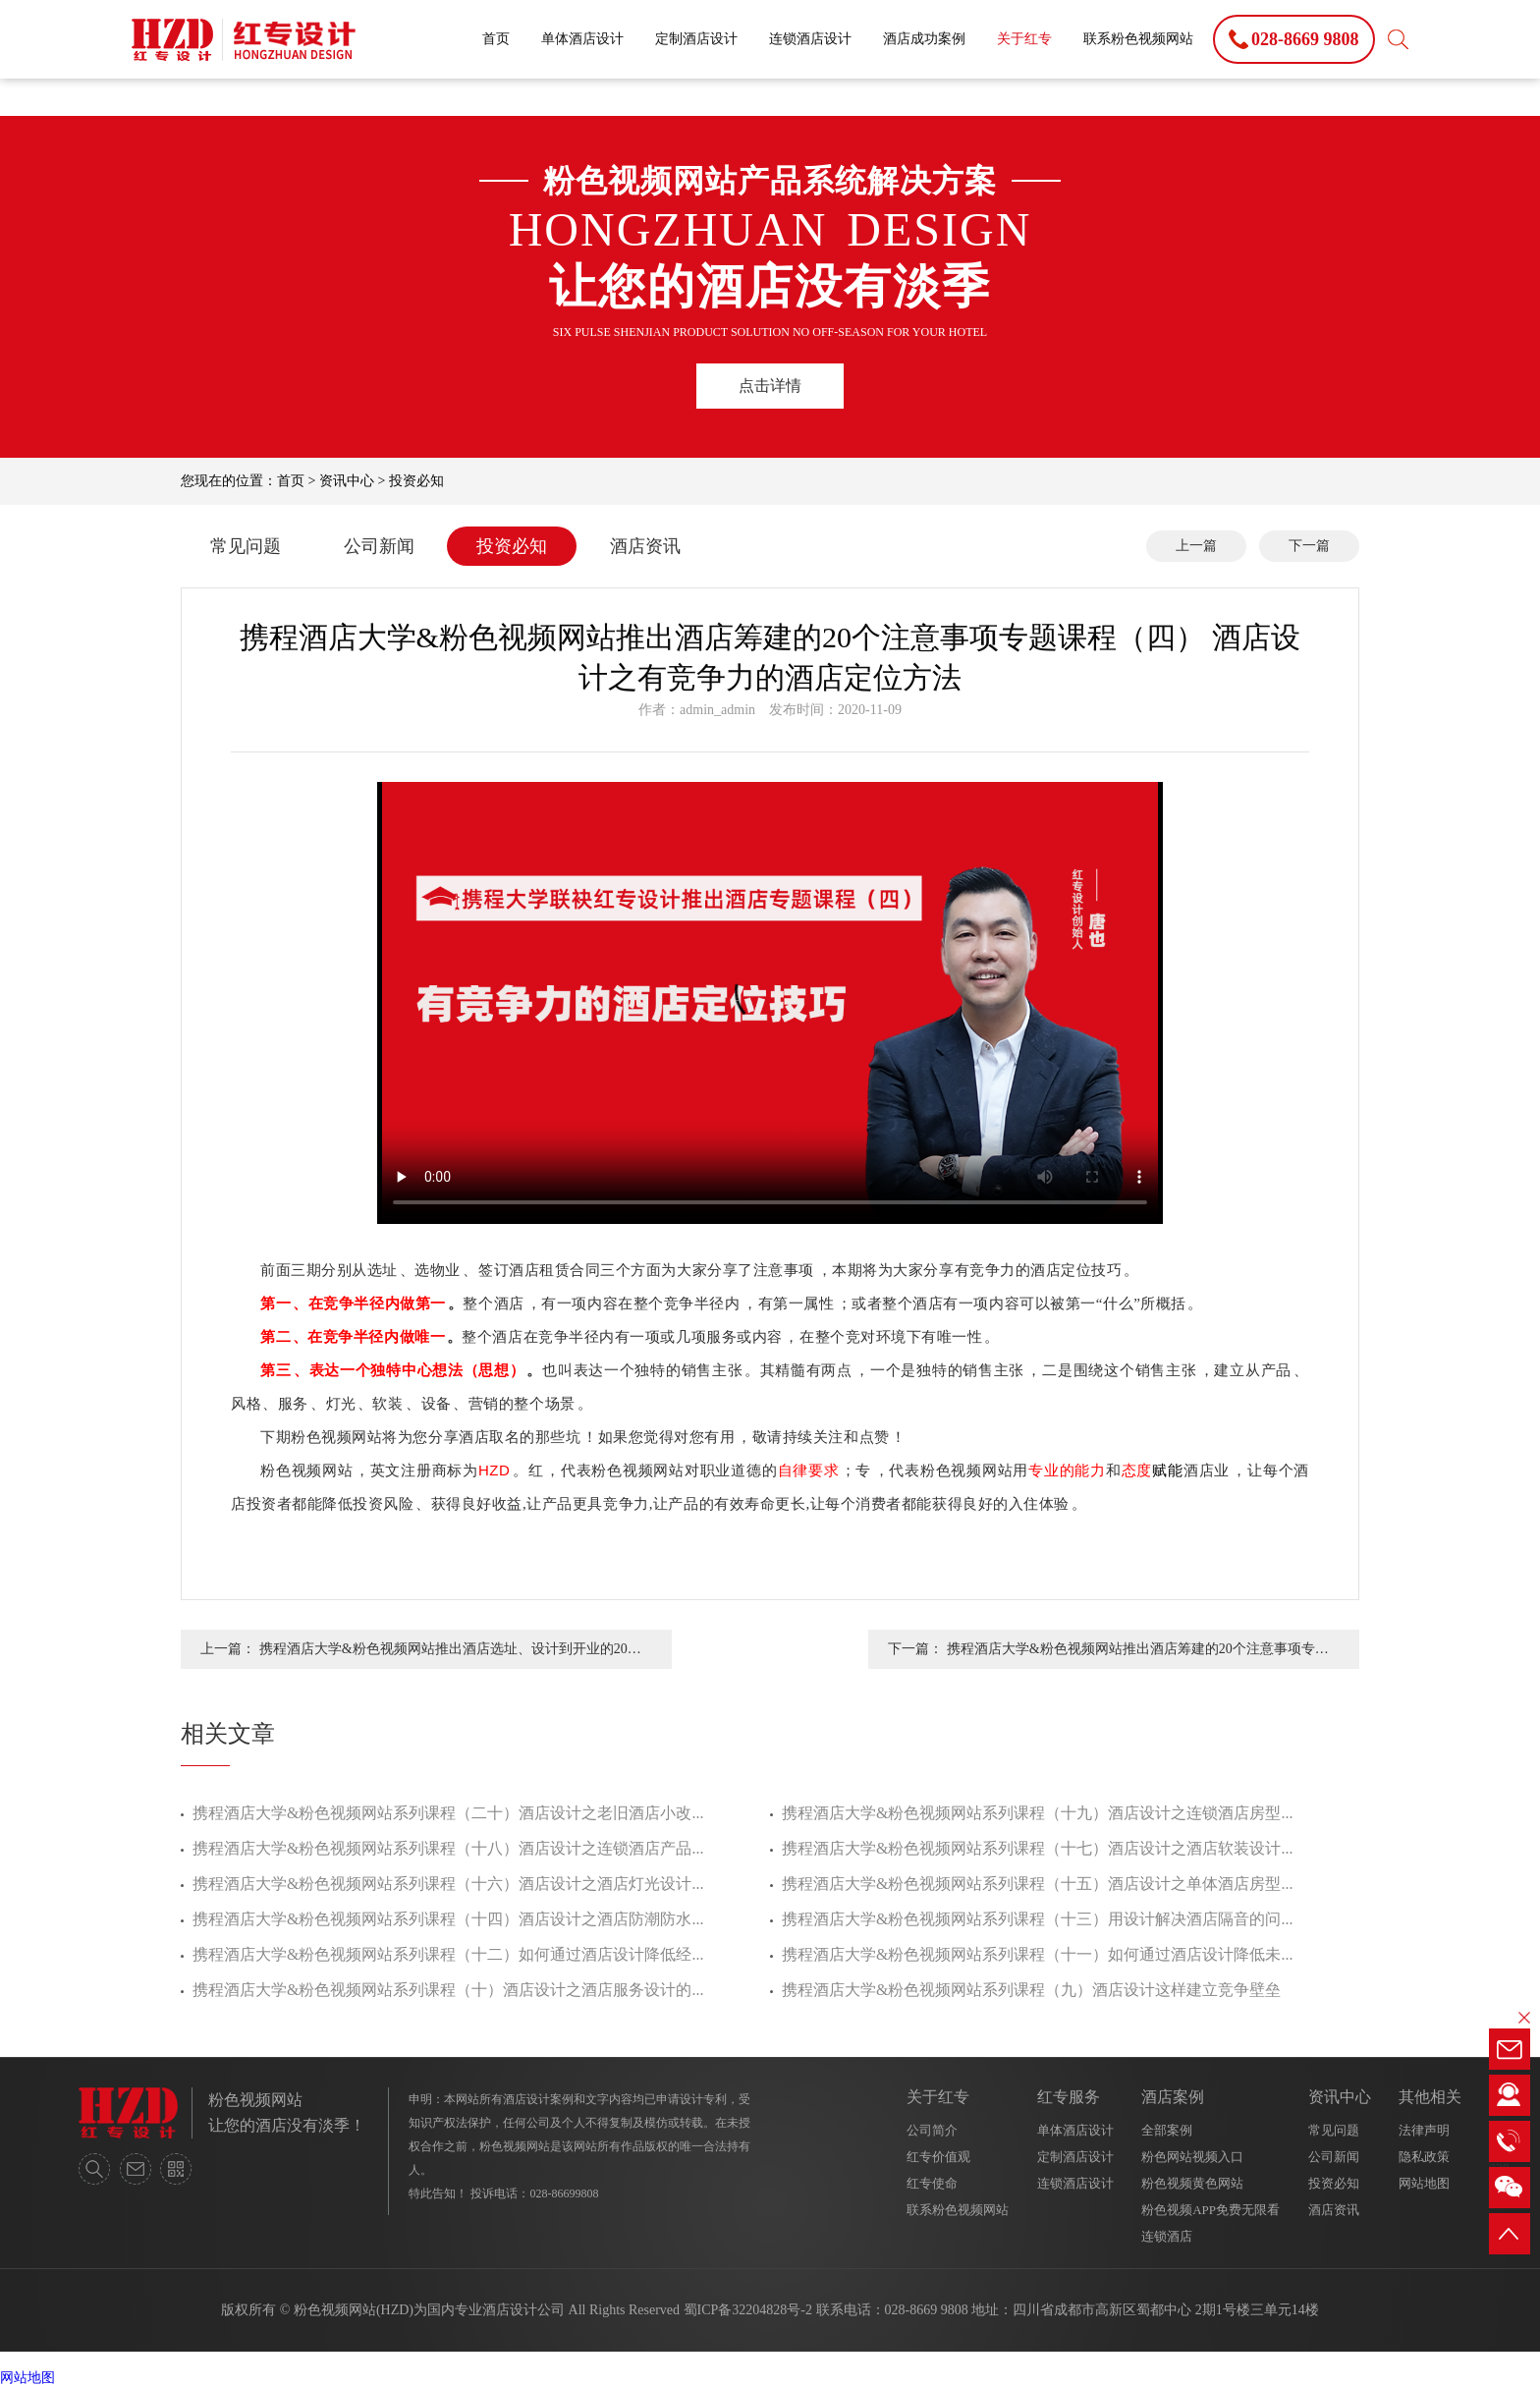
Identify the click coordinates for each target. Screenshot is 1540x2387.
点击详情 (770, 385)
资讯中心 (346, 480)
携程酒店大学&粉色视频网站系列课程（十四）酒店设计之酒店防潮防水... (447, 1919)
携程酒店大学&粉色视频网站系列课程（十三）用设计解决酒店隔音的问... (1037, 1919)
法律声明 (1424, 2130)
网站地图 (1424, 2183)
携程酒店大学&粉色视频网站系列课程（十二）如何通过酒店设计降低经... (447, 1954)
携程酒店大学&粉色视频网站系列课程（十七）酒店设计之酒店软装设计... (1037, 1848)
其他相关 (1430, 2096)
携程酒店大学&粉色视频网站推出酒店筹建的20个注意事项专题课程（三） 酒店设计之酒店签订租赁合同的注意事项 (1138, 1655)
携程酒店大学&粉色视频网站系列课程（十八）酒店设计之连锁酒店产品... (447, 1848)
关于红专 (1024, 38)
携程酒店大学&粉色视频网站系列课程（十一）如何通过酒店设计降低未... (1037, 1954)
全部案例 (1166, 2130)
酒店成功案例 (924, 38)
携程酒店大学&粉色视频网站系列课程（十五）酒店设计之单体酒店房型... (1037, 1883)
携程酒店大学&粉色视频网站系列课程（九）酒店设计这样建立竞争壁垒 (1031, 1989)
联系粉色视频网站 (1138, 38)
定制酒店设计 (696, 38)
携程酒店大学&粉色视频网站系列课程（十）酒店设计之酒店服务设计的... (447, 1989)
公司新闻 (379, 546)
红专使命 (932, 2183)
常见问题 (245, 546)
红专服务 (1068, 2096)
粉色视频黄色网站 (1192, 2183)
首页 (496, 38)
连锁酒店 (1166, 2236)
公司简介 (932, 2130)
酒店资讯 (645, 546)
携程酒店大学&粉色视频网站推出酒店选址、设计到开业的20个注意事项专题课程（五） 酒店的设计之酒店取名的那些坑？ (450, 1655)
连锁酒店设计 (810, 38)
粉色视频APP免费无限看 (1210, 2209)
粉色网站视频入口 (1192, 2156)
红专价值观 (938, 2156)
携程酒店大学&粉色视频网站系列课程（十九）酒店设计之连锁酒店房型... (1037, 1812)
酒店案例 (1172, 2096)
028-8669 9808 (926, 2310)
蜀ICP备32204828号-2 (748, 2310)
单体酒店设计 (582, 38)
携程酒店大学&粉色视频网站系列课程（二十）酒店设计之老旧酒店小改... (447, 1812)
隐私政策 (1424, 2156)
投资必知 (416, 480)
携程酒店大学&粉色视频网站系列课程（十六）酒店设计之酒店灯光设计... (447, 1883)
